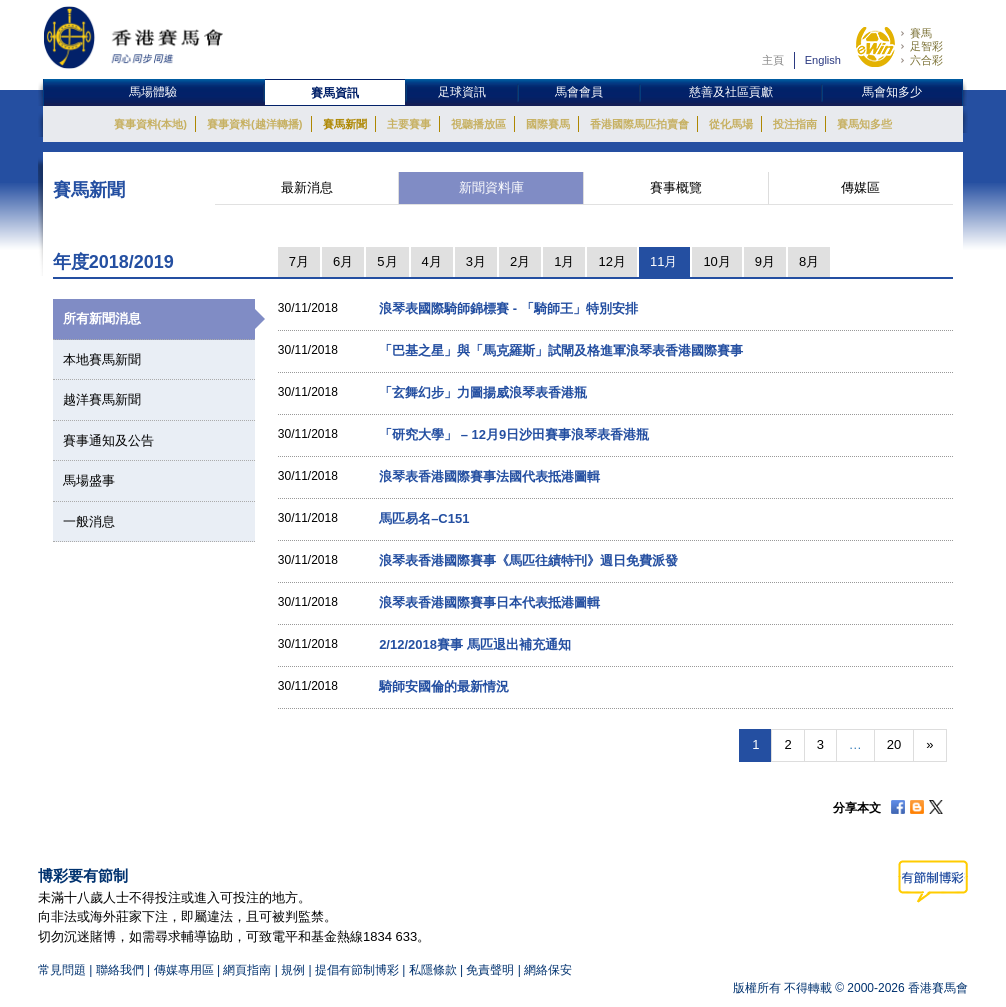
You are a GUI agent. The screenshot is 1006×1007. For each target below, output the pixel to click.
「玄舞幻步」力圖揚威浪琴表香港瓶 (483, 392)
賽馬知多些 (864, 124)
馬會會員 (579, 92)
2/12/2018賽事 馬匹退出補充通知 (474, 644)
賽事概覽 (676, 187)
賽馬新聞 (345, 124)
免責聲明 (490, 970)
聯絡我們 (120, 970)
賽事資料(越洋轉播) (254, 124)
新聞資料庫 (491, 187)
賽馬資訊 (335, 93)
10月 (716, 261)
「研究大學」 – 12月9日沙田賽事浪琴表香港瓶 (514, 434)
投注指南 (795, 124)
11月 (663, 261)
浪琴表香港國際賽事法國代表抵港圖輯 (489, 476)
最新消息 (307, 187)
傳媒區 (860, 187)
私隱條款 (433, 970)
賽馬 (921, 33)
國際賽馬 (548, 124)
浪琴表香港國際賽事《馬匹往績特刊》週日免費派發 (528, 560)
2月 (520, 261)
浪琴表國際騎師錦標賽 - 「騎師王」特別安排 (508, 308)
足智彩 (926, 46)
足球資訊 (462, 92)
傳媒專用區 (184, 970)
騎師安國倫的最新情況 (444, 686)
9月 (765, 261)
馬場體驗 (153, 92)
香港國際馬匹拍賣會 (639, 124)
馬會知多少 (892, 92)
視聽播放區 (478, 124)
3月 (476, 261)
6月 (343, 261)
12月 (611, 261)
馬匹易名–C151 (424, 518)
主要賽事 (409, 124)
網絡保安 (548, 970)
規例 (294, 970)
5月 (387, 261)
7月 (299, 261)
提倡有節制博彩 (357, 970)
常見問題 (62, 970)
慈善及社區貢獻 (731, 92)
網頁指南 (247, 970)
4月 (432, 261)
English (823, 60)
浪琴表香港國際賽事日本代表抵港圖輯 (489, 602)
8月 (809, 261)
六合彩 (926, 60)
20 (894, 744)
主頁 (773, 60)
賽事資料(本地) (150, 124)
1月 (564, 261)
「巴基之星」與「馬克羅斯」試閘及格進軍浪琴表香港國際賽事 (561, 350)
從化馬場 (731, 124)
